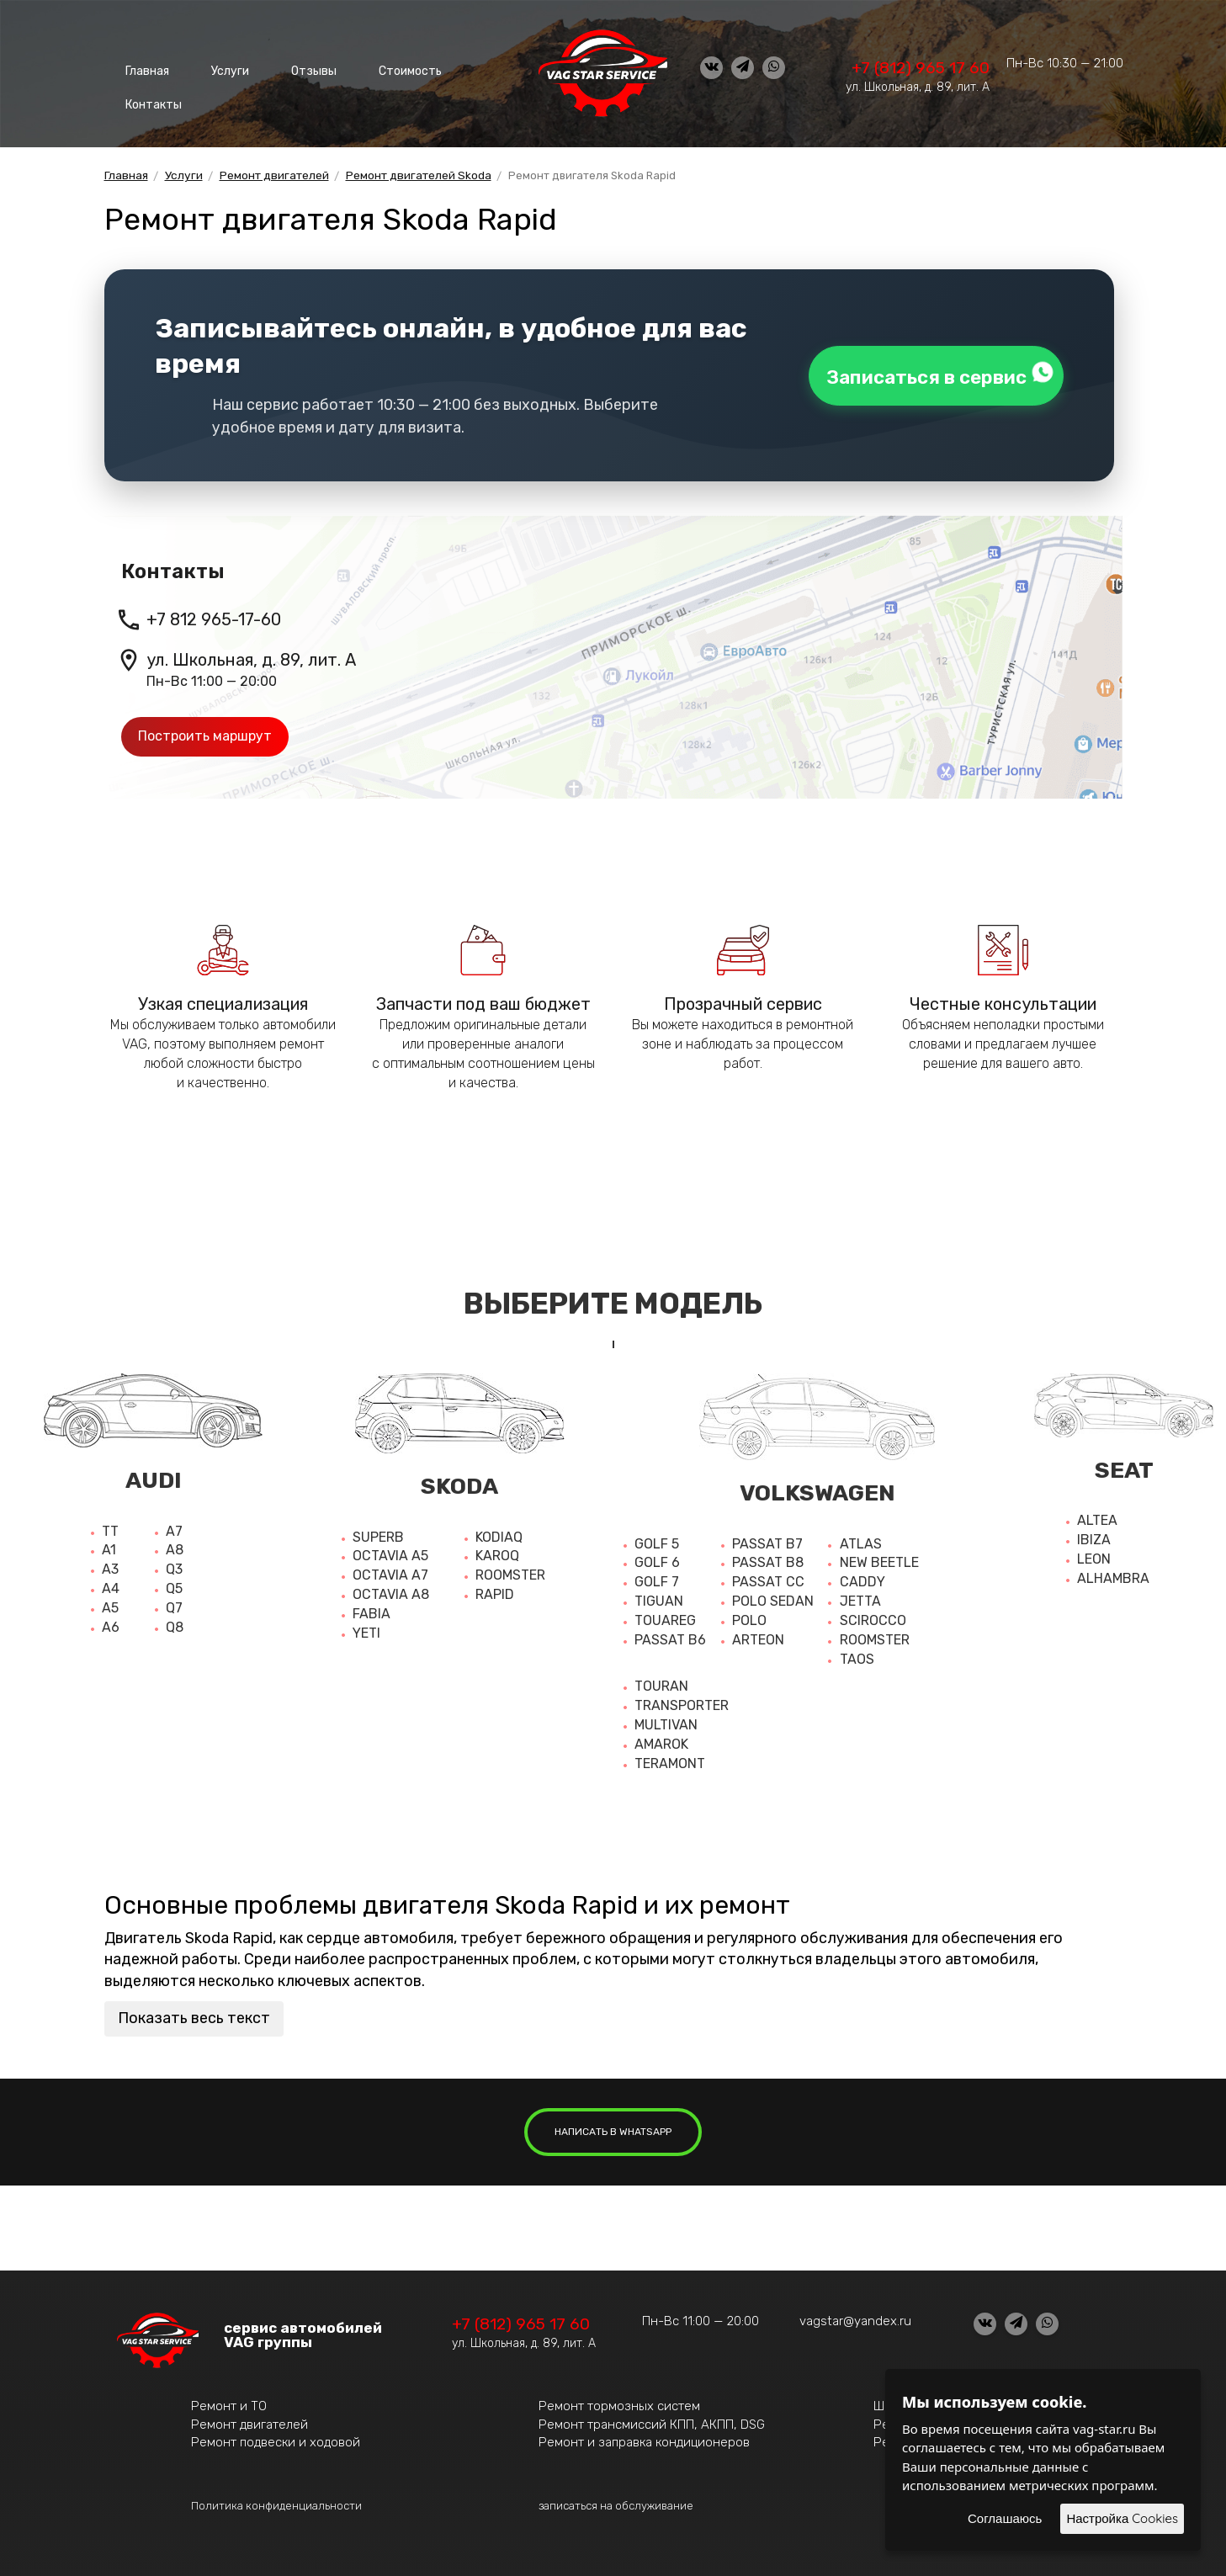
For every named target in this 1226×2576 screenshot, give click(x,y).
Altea (1097, 1515)
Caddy (862, 1577)
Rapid (494, 1589)
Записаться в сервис (932, 369)
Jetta (860, 1596)
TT (110, 1526)
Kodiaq (499, 1532)
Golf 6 (657, 1557)
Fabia (371, 1609)
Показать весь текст (194, 2013)
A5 (110, 1603)
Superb (378, 1532)
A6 (110, 1622)
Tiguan (658, 1596)
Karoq (497, 1551)
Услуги (208, 67)
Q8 (174, 1622)
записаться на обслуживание (616, 2500)
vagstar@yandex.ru (855, 2316)
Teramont (669, 1758)
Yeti (366, 1628)
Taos (857, 1654)
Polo (749, 1615)
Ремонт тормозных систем (619, 2401)
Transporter (681, 1700)
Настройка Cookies (1122, 2518)
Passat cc (768, 1577)
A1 (109, 1545)
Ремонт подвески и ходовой (275, 2437)
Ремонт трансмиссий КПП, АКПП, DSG (652, 2419)
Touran (661, 1681)
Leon (1094, 1554)
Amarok (661, 1739)
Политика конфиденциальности (276, 2500)
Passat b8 (768, 1557)
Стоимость (359, 67)
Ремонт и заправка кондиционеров (644, 2437)
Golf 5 (656, 1539)
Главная (140, 67)
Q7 (174, 1603)
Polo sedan (773, 1596)
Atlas (861, 1539)
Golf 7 (656, 1577)
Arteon (758, 1635)
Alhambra (1113, 1573)
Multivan (666, 1720)
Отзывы (276, 67)
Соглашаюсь (1005, 2518)
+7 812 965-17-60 (213, 614)
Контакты (148, 92)
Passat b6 (670, 1635)
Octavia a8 (391, 1589)
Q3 (174, 1564)
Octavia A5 (390, 1551)
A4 (110, 1583)
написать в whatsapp (613, 2127)
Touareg (665, 1615)
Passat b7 (767, 1539)
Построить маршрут (205, 731)
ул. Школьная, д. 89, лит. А (918, 87)
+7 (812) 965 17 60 (921, 67)
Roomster (510, 1570)
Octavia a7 (390, 1570)
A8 (174, 1545)
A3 (110, 1564)
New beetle (879, 1557)
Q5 (174, 1583)
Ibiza (1094, 1535)
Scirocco (873, 1615)
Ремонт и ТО (229, 2401)
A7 (174, 1526)
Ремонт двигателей (249, 2419)
